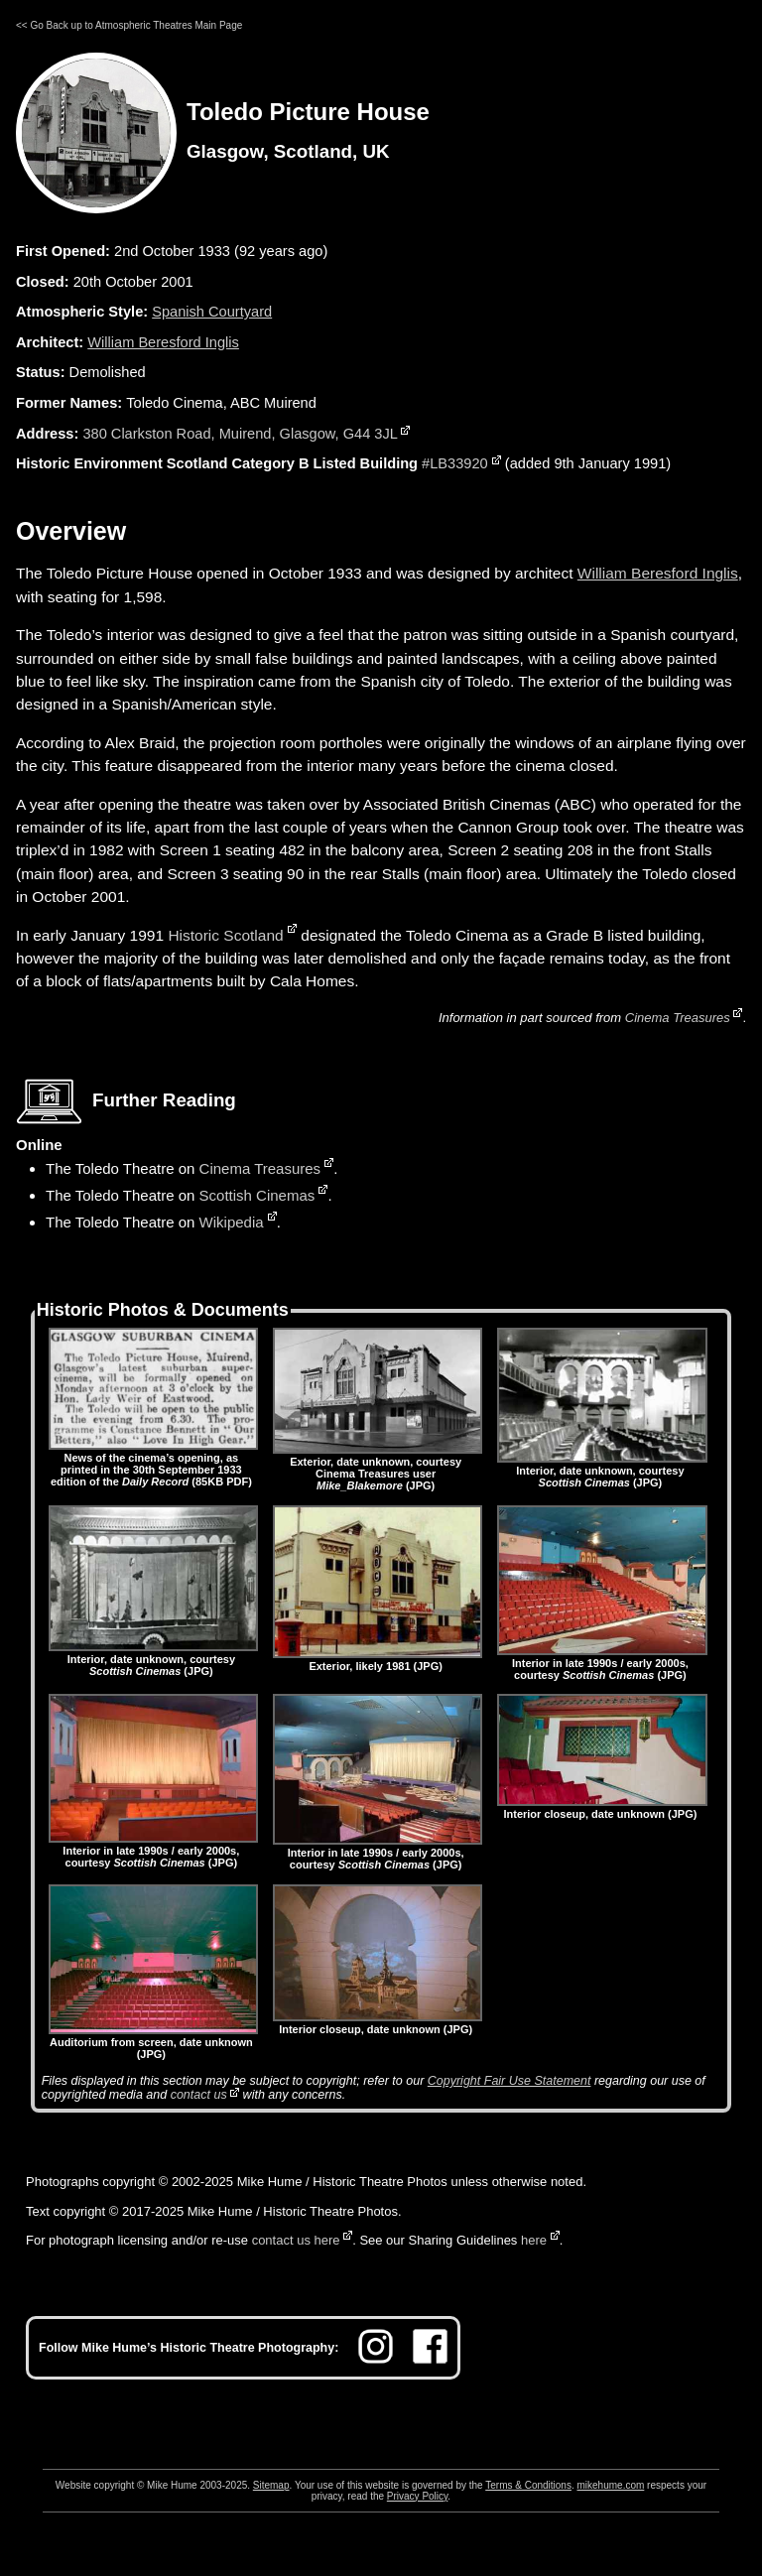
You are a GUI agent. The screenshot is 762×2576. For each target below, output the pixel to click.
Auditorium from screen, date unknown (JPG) (153, 2042)
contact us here (296, 2240)
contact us (199, 2095)
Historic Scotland (225, 935)
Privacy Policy (417, 2496)
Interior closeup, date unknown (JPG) (601, 1808)
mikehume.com (611, 2485)
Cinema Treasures (677, 1017)
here (534, 2240)
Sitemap (271, 2485)
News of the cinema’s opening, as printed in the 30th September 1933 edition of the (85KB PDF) (153, 1463)
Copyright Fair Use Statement (509, 2081)
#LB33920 (455, 463)
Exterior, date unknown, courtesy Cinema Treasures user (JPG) (377, 1467)
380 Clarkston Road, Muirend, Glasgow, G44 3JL (239, 434)
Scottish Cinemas (257, 1195)
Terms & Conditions (528, 2485)
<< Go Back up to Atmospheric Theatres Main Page (129, 25)
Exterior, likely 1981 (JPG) (377, 1660)
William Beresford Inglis (163, 342)
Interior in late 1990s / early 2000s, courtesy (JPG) (601, 1663)
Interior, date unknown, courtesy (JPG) (601, 1470)
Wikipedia (231, 1222)
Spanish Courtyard (212, 312)
